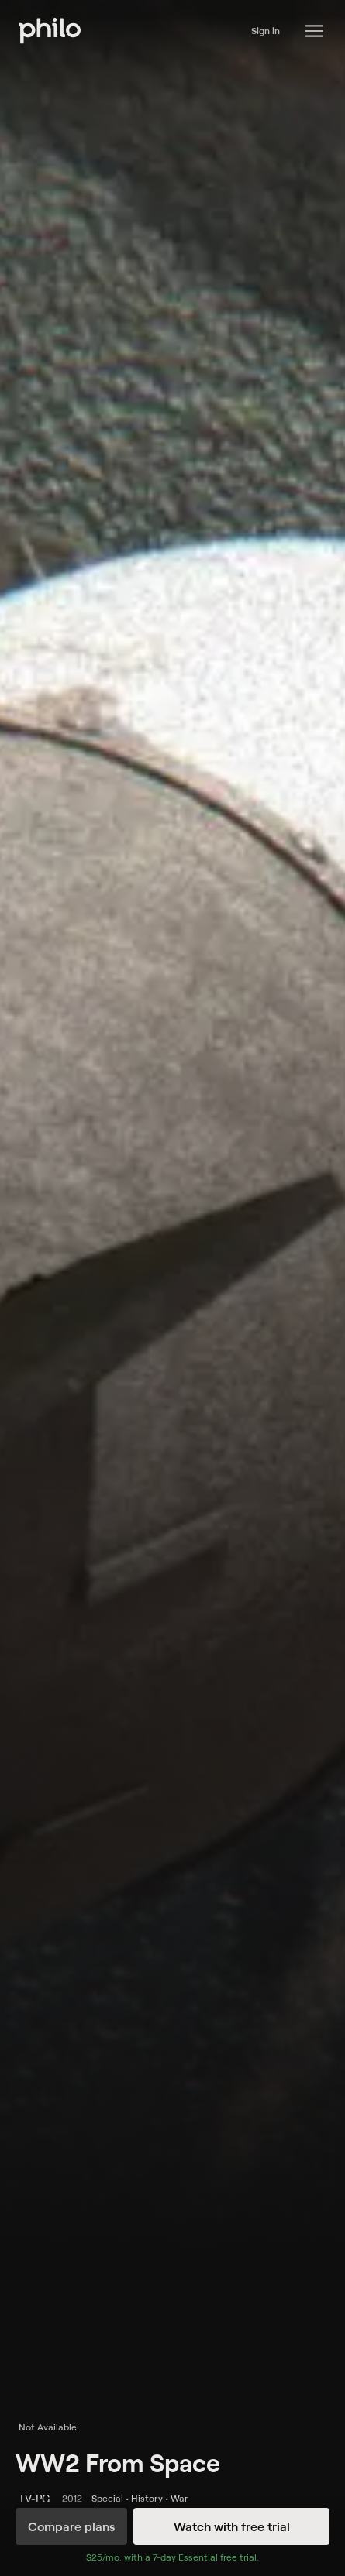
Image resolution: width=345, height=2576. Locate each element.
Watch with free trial (232, 2526)
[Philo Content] (314, 31)
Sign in (265, 30)
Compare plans (71, 2526)
